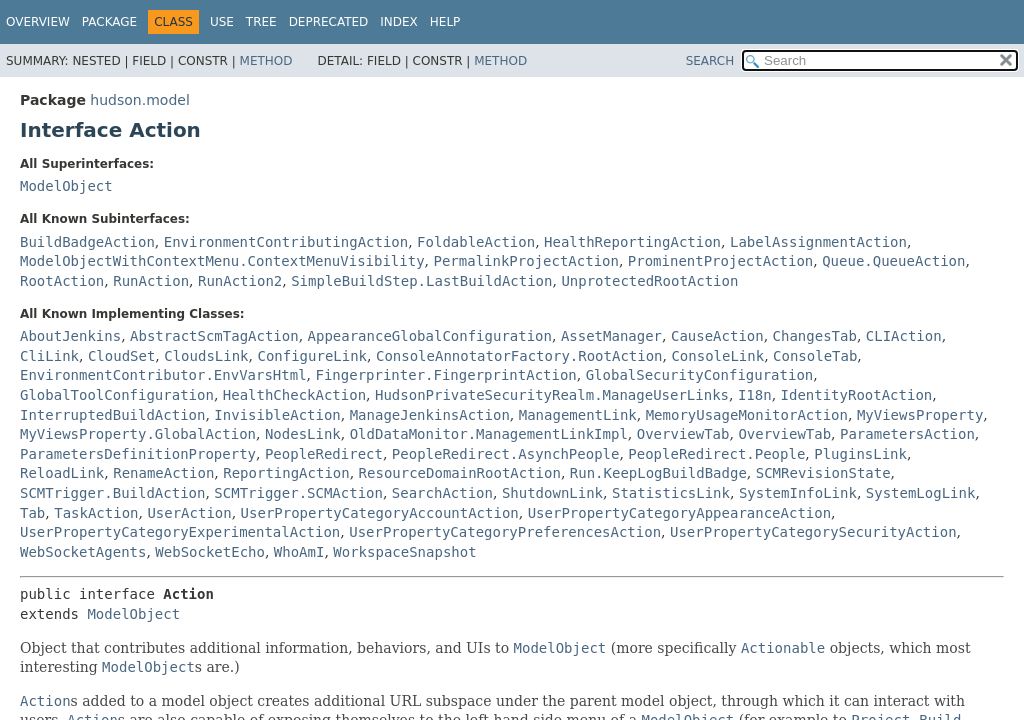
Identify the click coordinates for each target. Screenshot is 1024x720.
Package (109, 22)
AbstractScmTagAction (214, 336)
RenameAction (163, 473)
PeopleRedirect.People (716, 454)
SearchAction (442, 493)
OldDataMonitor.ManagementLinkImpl (489, 434)
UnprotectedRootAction (649, 281)
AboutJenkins (70, 336)
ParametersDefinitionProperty (138, 454)
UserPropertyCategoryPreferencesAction (505, 532)
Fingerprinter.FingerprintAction (445, 375)
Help (445, 22)
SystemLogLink (921, 493)
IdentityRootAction (857, 395)
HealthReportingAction (632, 242)
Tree (261, 22)
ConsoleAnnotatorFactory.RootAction (519, 356)
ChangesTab (815, 336)
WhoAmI (299, 552)
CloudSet (121, 356)
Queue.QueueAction (893, 261)
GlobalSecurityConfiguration (700, 375)
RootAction (62, 281)
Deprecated (329, 22)
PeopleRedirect (324, 454)
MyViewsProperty (920, 415)
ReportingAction (286, 473)
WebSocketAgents (83, 552)
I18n (755, 395)
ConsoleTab (815, 356)
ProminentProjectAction (720, 261)
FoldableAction (476, 242)
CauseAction (717, 336)
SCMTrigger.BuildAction (112, 493)
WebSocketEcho (210, 552)
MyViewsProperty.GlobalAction (138, 434)
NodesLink (303, 434)
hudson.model (139, 100)
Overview (38, 22)
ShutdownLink (552, 493)
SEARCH (710, 61)
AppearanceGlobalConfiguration (430, 336)
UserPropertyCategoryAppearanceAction (679, 513)
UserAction (189, 513)
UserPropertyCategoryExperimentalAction (180, 532)
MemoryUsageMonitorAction (747, 415)
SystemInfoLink (798, 493)
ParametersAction (907, 434)
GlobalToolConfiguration (117, 395)
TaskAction (96, 513)
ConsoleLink (717, 356)
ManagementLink (578, 415)
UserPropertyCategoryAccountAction (380, 513)
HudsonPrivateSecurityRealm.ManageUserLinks (552, 395)
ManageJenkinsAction (430, 415)
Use (222, 22)
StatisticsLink (671, 493)
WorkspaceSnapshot (404, 552)
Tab (32, 513)
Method (266, 61)
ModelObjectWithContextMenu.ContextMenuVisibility (222, 261)
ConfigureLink (312, 356)
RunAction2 (240, 281)
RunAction (151, 281)
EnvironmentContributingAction (286, 242)
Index (399, 22)
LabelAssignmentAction (818, 242)
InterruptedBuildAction (112, 415)
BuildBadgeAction (87, 242)
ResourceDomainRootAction (460, 473)
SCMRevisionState (823, 473)
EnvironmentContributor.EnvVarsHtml (163, 375)
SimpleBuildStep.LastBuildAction (421, 281)
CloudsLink (206, 356)
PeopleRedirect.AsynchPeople (506, 454)
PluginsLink (860, 454)
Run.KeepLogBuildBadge (658, 473)
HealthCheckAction (294, 395)
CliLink (49, 356)
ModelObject (66, 186)
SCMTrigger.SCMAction (298, 493)
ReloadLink (62, 473)
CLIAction (904, 336)
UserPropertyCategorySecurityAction (813, 532)
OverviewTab (683, 434)
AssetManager (611, 336)
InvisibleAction (277, 415)
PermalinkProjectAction (525, 261)
